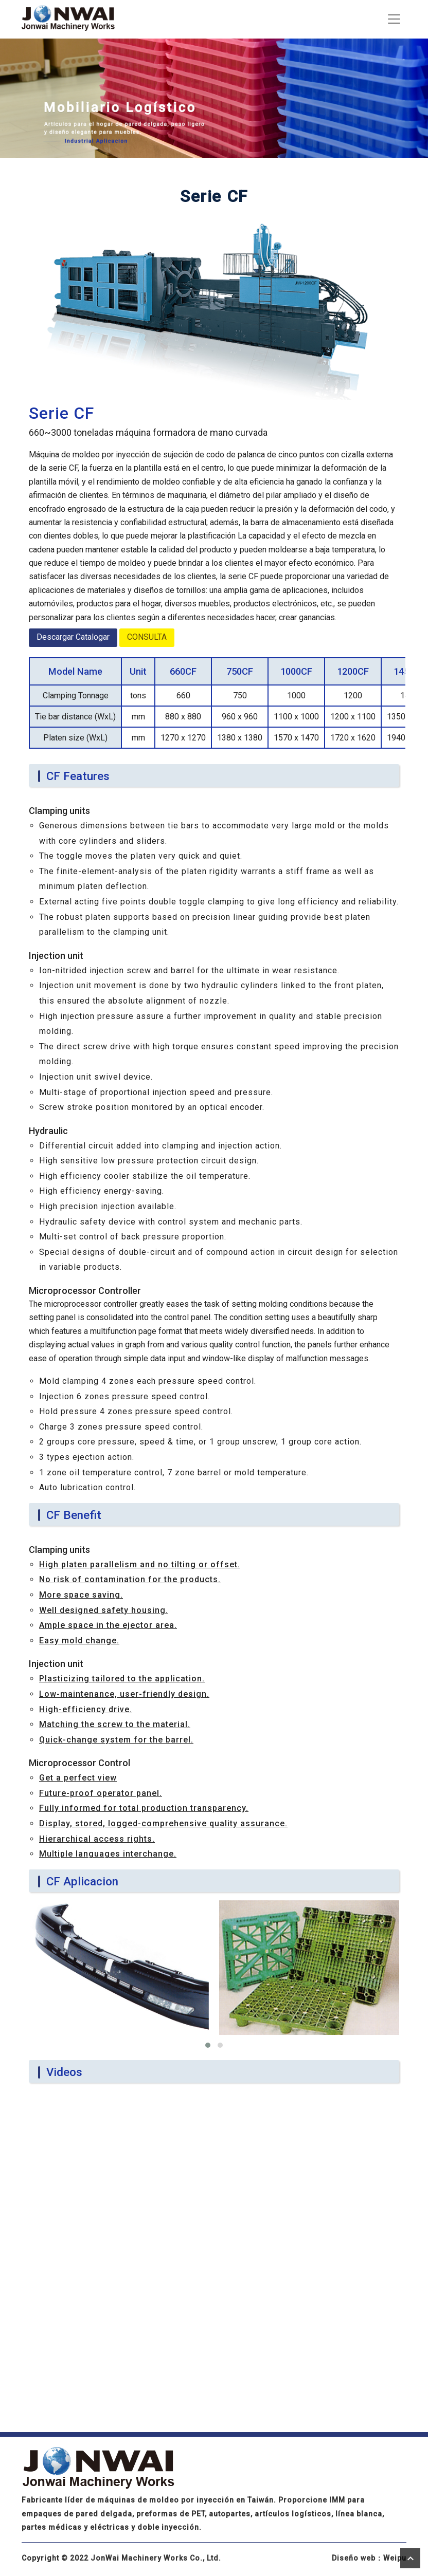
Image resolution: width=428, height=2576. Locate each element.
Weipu (394, 2558)
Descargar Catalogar (73, 637)
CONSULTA (147, 637)
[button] (208, 2045)
